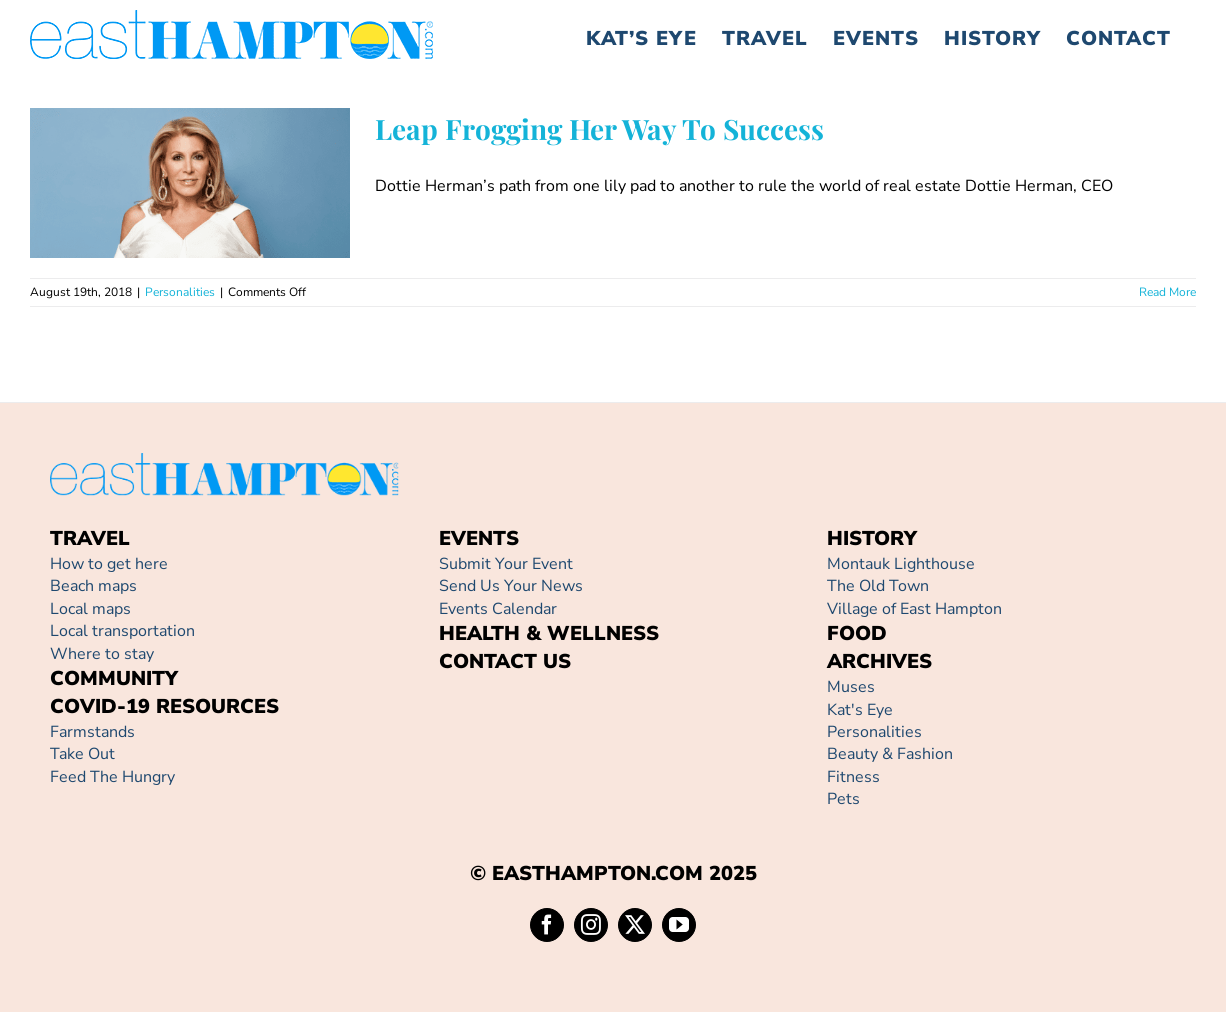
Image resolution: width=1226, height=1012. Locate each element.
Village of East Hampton (914, 609)
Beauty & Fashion (890, 754)
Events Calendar (498, 609)
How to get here (109, 564)
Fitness (853, 777)
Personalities (180, 292)
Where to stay (102, 654)
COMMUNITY (114, 678)
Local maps (90, 609)
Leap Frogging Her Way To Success (599, 128)
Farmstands (92, 732)
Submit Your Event (506, 564)
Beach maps (93, 586)
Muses (851, 687)
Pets (843, 799)
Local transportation (122, 631)
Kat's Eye (860, 710)
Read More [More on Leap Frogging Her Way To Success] (1167, 292)
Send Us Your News (511, 586)
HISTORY (872, 538)
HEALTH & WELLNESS (549, 633)
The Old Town (878, 586)
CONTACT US (505, 661)
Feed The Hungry (112, 777)
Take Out (82, 754)
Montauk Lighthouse (901, 564)
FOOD (857, 633)
